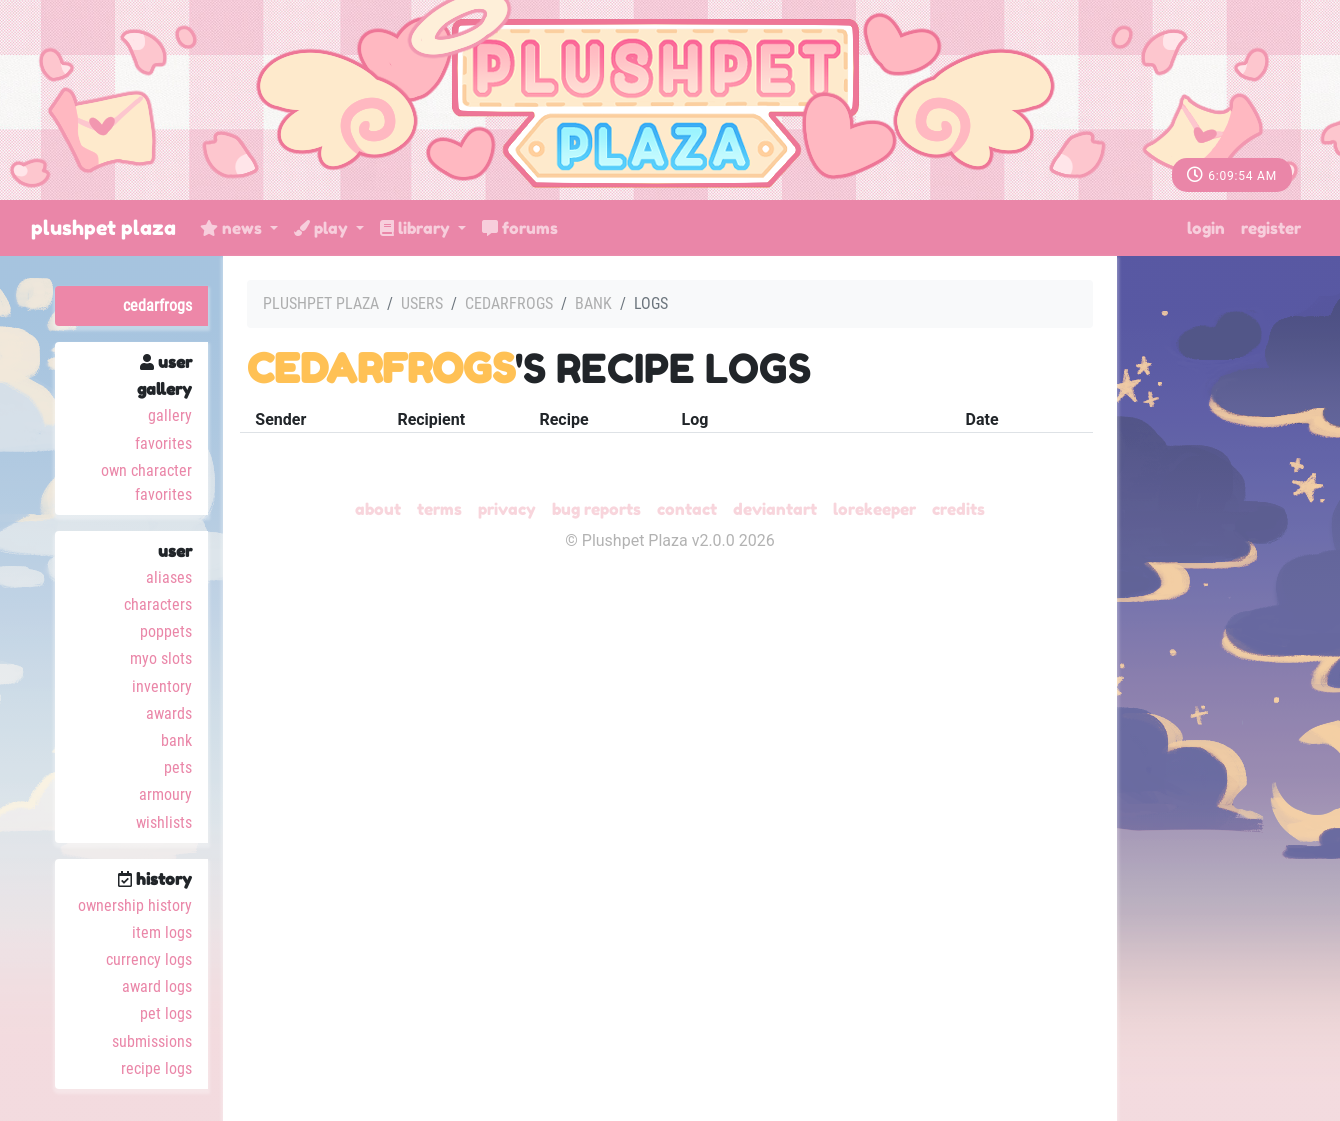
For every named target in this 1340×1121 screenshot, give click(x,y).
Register (1271, 228)
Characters (158, 604)
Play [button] (323, 228)
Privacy (507, 509)
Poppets (166, 631)
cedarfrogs (157, 305)
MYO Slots (161, 658)
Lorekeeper (874, 509)
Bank (176, 740)
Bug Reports (596, 509)
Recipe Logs (156, 1068)
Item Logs (162, 932)
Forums (520, 228)
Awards (169, 713)
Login (1206, 228)
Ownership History (135, 905)
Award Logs (157, 986)
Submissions (152, 1041)
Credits (958, 509)
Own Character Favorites (146, 482)
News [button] (233, 228)
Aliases (169, 577)
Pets (178, 767)
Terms (439, 509)
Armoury (165, 794)
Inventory (162, 686)
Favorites (163, 443)
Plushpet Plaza (103, 228)
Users (422, 303)
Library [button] (417, 228)
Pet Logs (166, 1013)
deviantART (775, 509)
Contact (687, 509)
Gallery (170, 415)
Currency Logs (149, 959)
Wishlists (164, 822)
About (378, 509)
